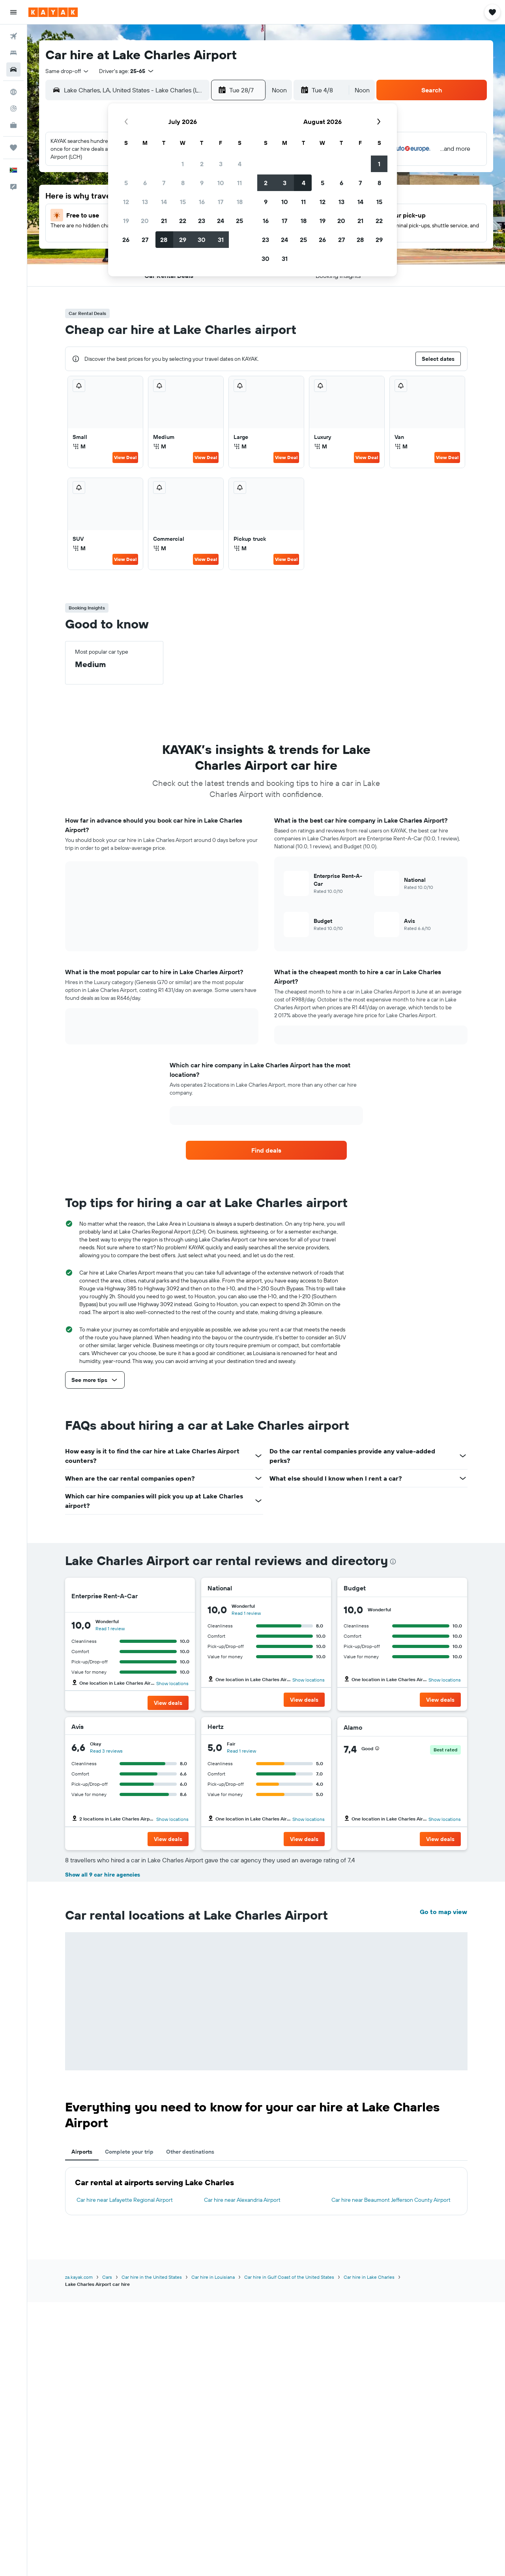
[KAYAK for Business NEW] (13, 125)
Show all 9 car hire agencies (102, 1874)
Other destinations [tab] (190, 2151)
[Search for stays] (13, 53)
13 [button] (145, 202)
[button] (13, 12)
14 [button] (164, 202)
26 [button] (125, 240)
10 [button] (220, 183)
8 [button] (183, 183)
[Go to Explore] (13, 92)
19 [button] (126, 221)
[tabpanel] (266, 2191)
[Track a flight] (13, 108)
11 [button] (239, 183)
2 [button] (202, 164)
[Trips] (13, 148)
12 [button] (126, 202)
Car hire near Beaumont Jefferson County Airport (391, 2199)
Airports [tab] (81, 2151)
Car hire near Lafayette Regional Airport (125, 2199)
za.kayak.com (79, 2277)
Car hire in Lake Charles (369, 2277)
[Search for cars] (13, 69)
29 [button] (182, 240)
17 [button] (220, 202)
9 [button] (202, 183)
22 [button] (182, 221)
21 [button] (164, 221)
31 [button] (221, 240)
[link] (266, 1150)
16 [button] (202, 202)
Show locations (172, 1683)
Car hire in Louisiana (213, 2277)
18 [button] (240, 202)
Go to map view (443, 1912)
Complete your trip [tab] (129, 2151)
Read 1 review (110, 1628)
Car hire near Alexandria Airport (242, 2199)
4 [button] (239, 164)
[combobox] (67, 71)
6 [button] (145, 183)
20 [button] (145, 221)
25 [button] (239, 221)
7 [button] (163, 183)
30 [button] (202, 240)
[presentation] (393, 1561)
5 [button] (126, 183)
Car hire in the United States (152, 2277)
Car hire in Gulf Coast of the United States (289, 2277)
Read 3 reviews (106, 1751)
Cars (107, 2277)
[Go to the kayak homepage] (53, 12)
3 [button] (221, 164)
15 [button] (183, 202)
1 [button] (182, 164)
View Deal (125, 457)
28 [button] (163, 240)
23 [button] (201, 221)
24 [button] (220, 221)
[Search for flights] (13, 36)
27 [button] (145, 240)
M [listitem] (79, 446)
